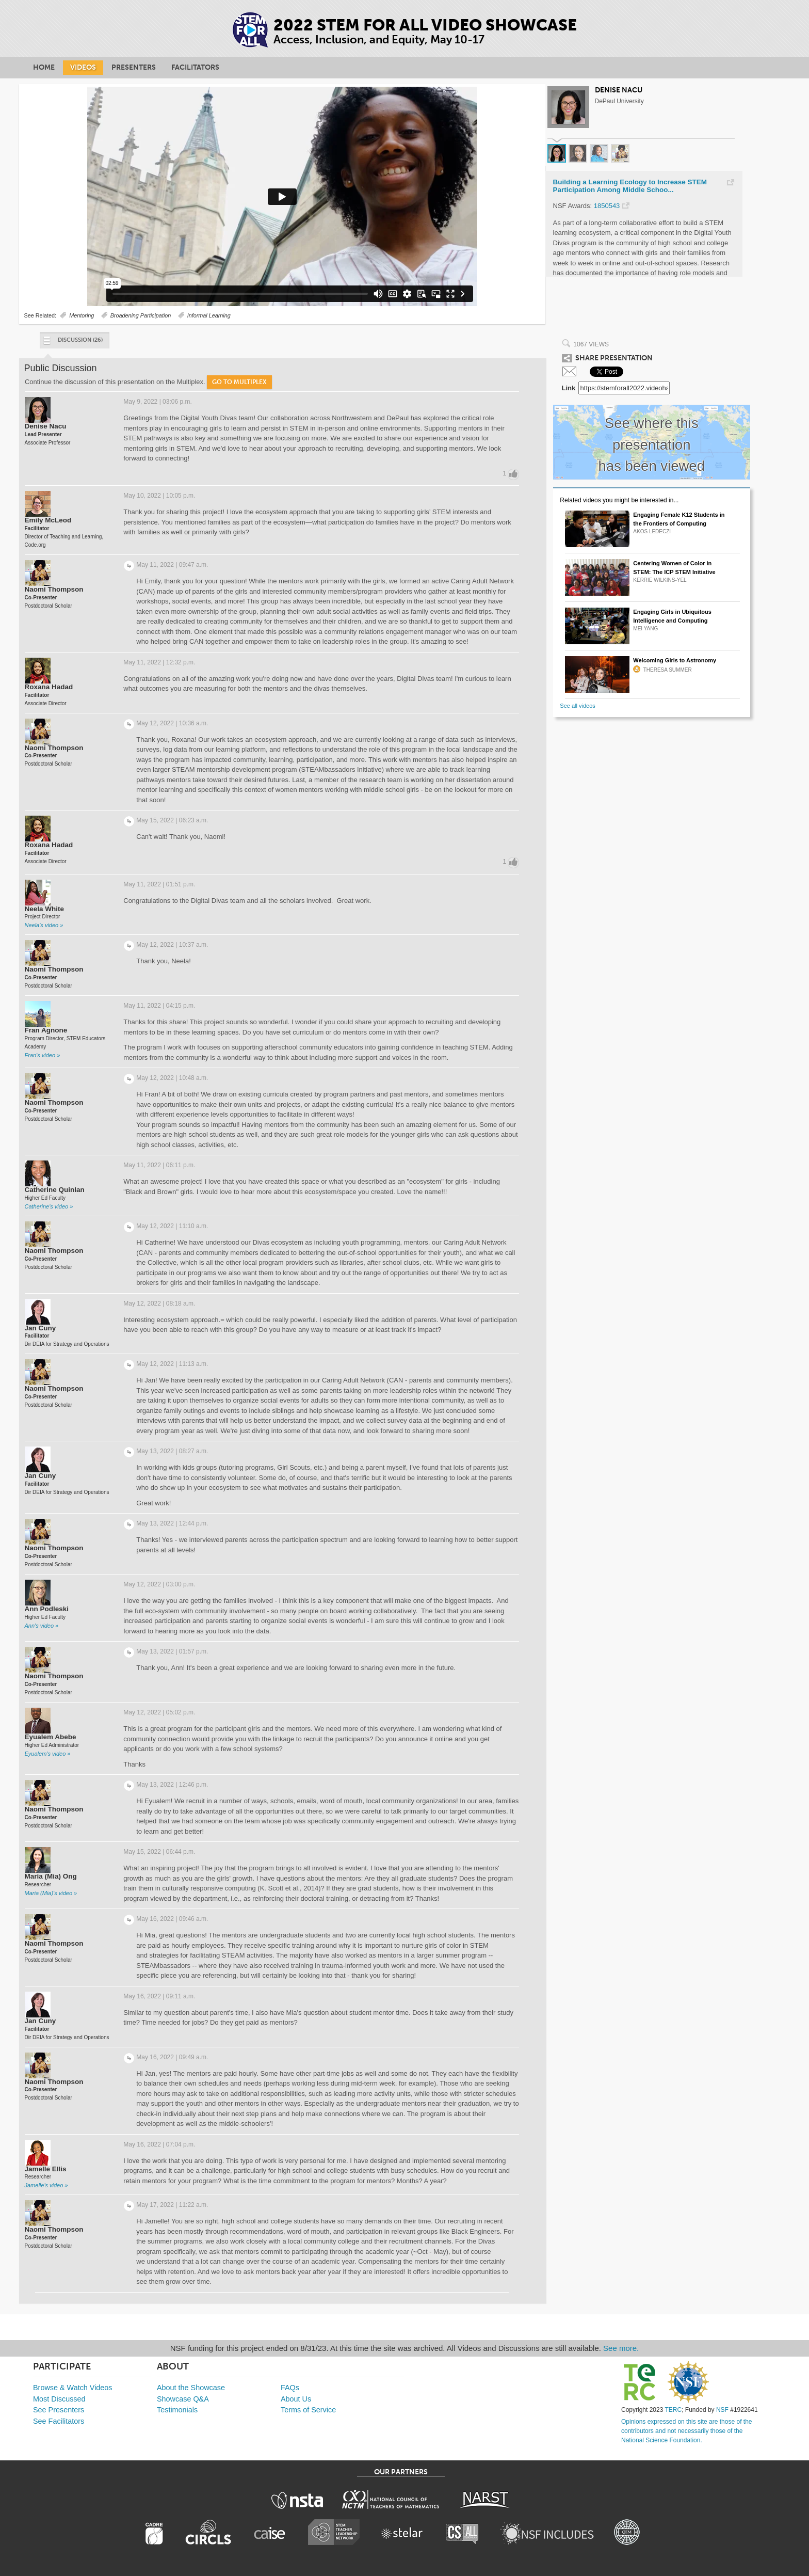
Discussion (72, 342)
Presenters (133, 67)
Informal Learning (209, 315)
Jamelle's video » (46, 2185)
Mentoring (81, 315)
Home (44, 67)
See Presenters (58, 2410)
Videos (83, 67)
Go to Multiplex (239, 382)
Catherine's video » (49, 1206)
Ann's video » (42, 1626)
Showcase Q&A (183, 2399)
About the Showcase (191, 2387)
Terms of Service (308, 2410)
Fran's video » (42, 1055)
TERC (673, 2409)
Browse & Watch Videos (72, 2387)
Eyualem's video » (48, 1754)
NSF (722, 2409)
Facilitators (195, 67)
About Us (296, 2399)
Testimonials (177, 2410)
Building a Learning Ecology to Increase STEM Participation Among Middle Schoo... (630, 186)
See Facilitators (58, 2421)
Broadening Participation (140, 315)
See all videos (577, 706)
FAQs (290, 2387)
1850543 (607, 206)
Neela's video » (44, 925)
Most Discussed (59, 2399)
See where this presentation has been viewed (651, 444)
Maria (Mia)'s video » (51, 1893)
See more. (621, 2348)
